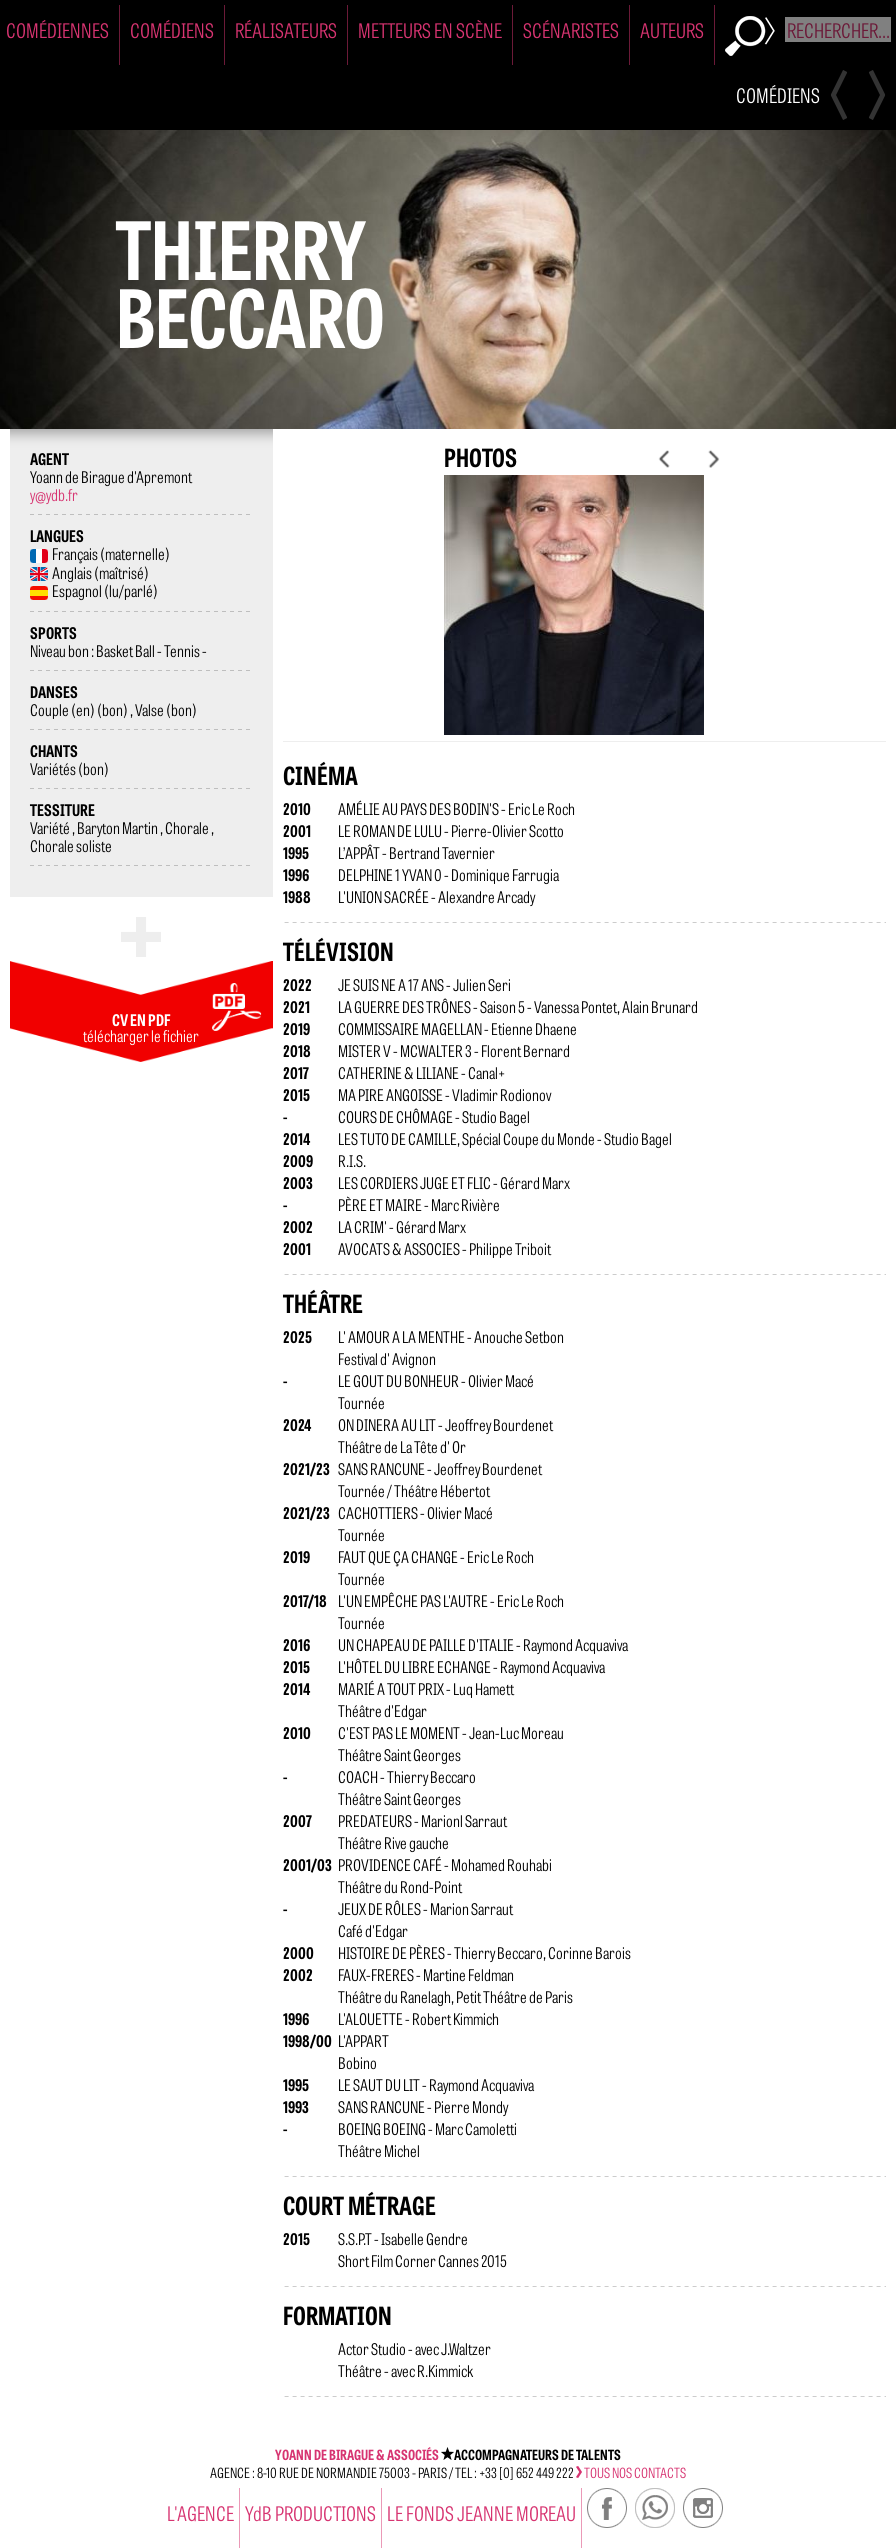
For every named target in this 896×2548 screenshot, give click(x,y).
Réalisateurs (286, 29)
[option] (585, 621)
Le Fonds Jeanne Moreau (481, 2512)
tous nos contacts (631, 2472)
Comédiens (172, 29)
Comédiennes (57, 29)
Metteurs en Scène (430, 29)
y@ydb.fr (54, 494)
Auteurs (672, 29)
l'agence (200, 2512)
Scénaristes (571, 29)
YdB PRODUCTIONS (310, 2512)
